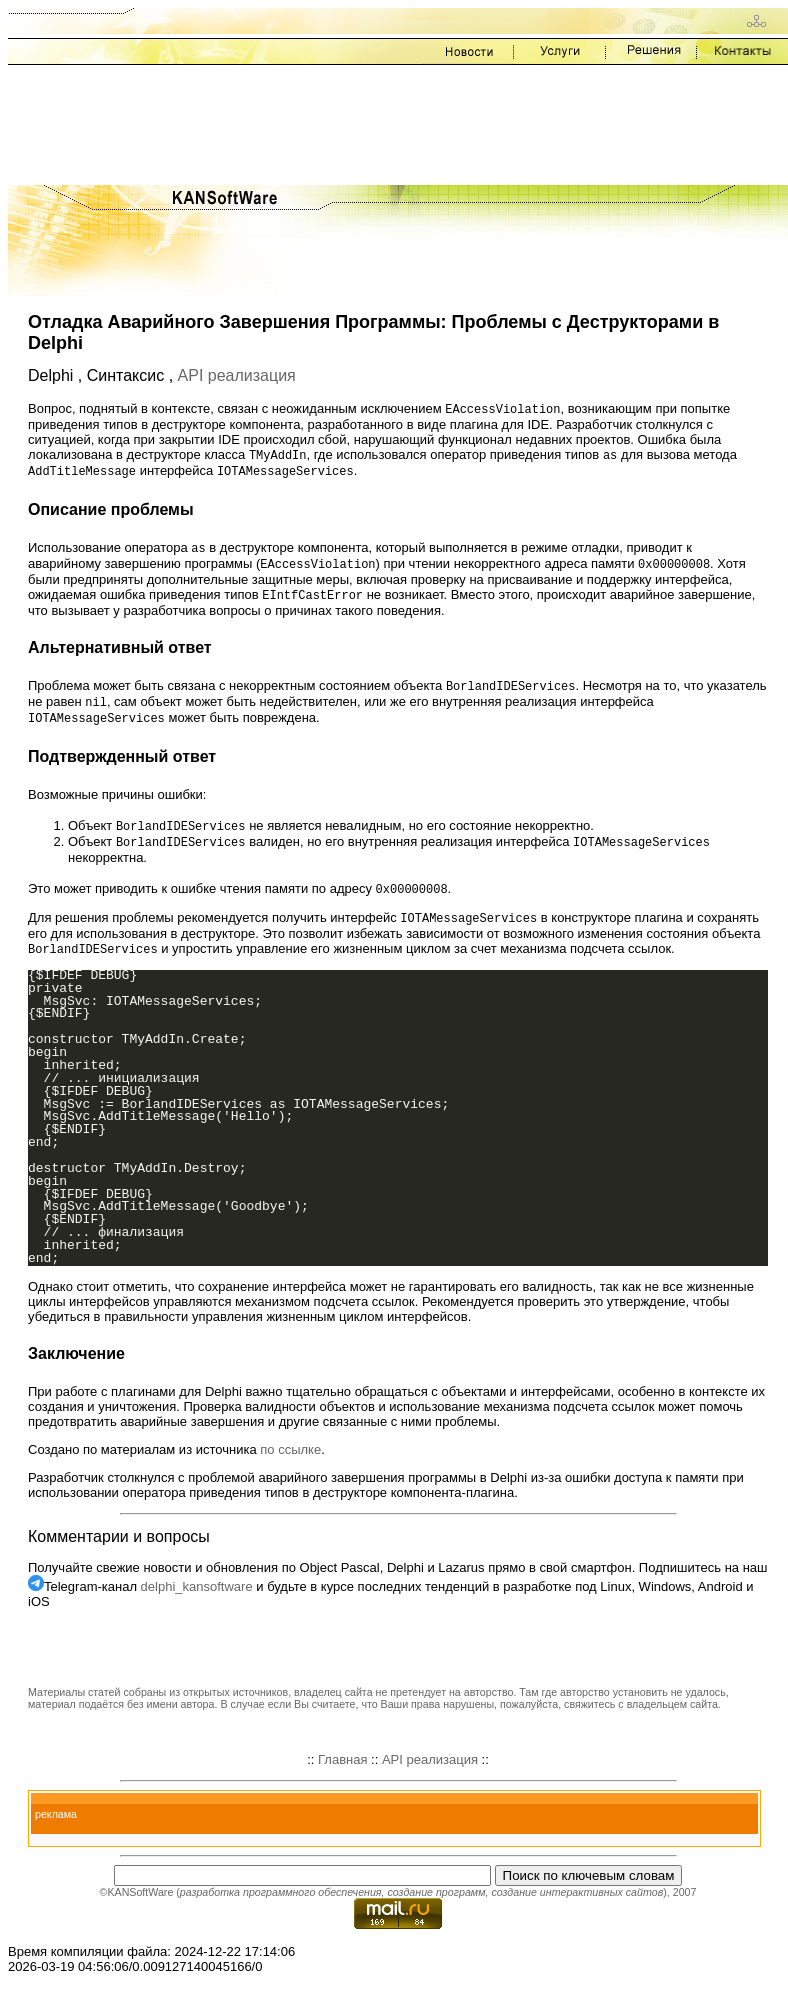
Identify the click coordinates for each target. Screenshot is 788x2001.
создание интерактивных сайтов (577, 1906)
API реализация (237, 375)
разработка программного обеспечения (281, 1906)
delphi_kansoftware (197, 1600)
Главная (342, 1773)
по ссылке (290, 1463)
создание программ (436, 1906)
